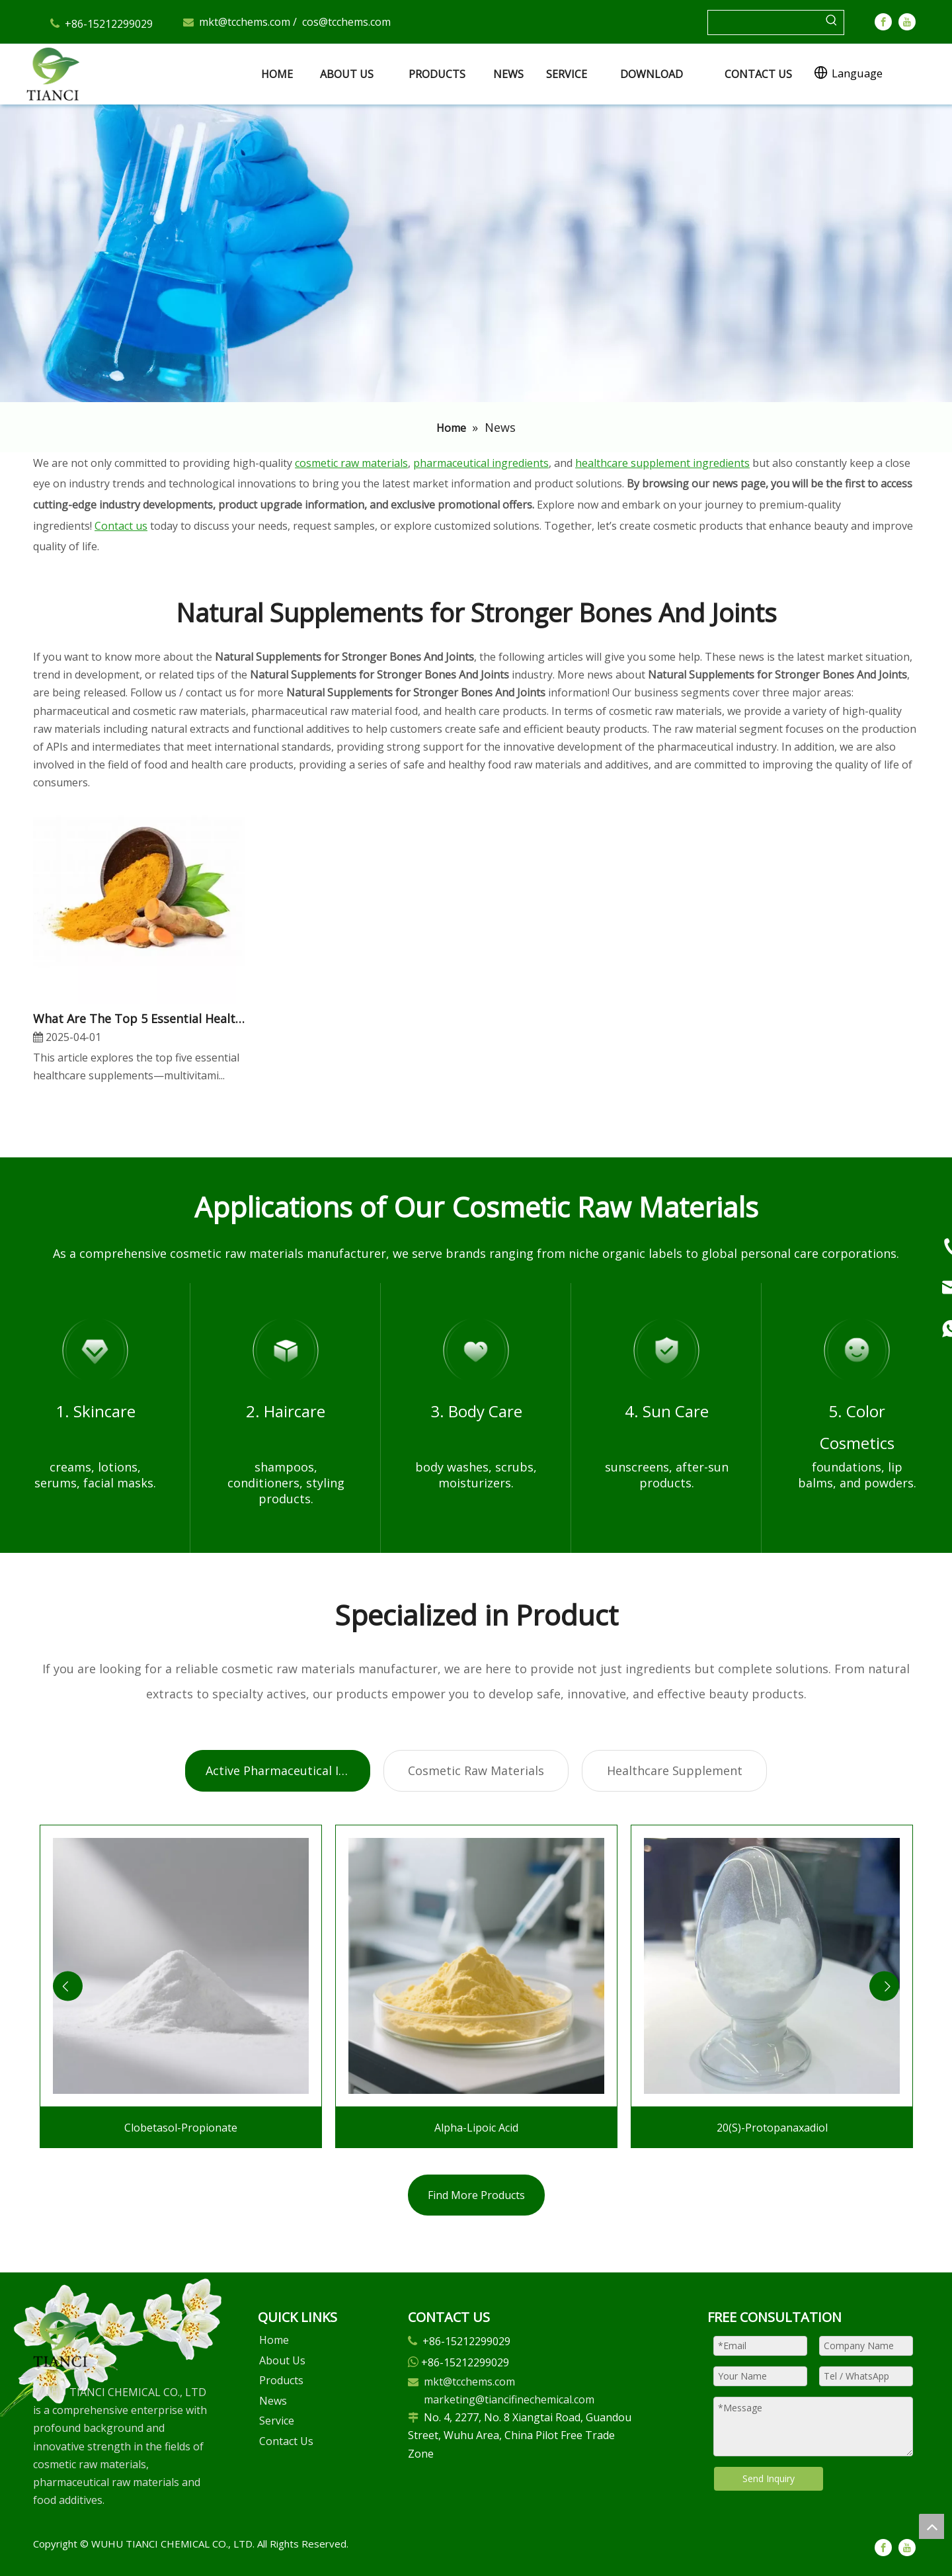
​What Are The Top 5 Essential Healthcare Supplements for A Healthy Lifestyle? (139, 1018)
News (273, 2400)
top (931, 2526)
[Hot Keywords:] (832, 22)
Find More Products (476, 2195)
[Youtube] (907, 21)
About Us (282, 2360)
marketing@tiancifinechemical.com (509, 2399)
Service (276, 2420)
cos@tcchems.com (346, 22)
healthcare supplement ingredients (662, 463)
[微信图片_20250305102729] (60, 2339)
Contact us (121, 526)
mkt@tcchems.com (244, 22)
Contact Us (286, 2441)
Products (281, 2380)
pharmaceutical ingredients (481, 463)
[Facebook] (883, 21)
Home (274, 2340)
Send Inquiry (768, 2478)
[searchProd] (764, 22)
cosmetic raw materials (351, 463)
